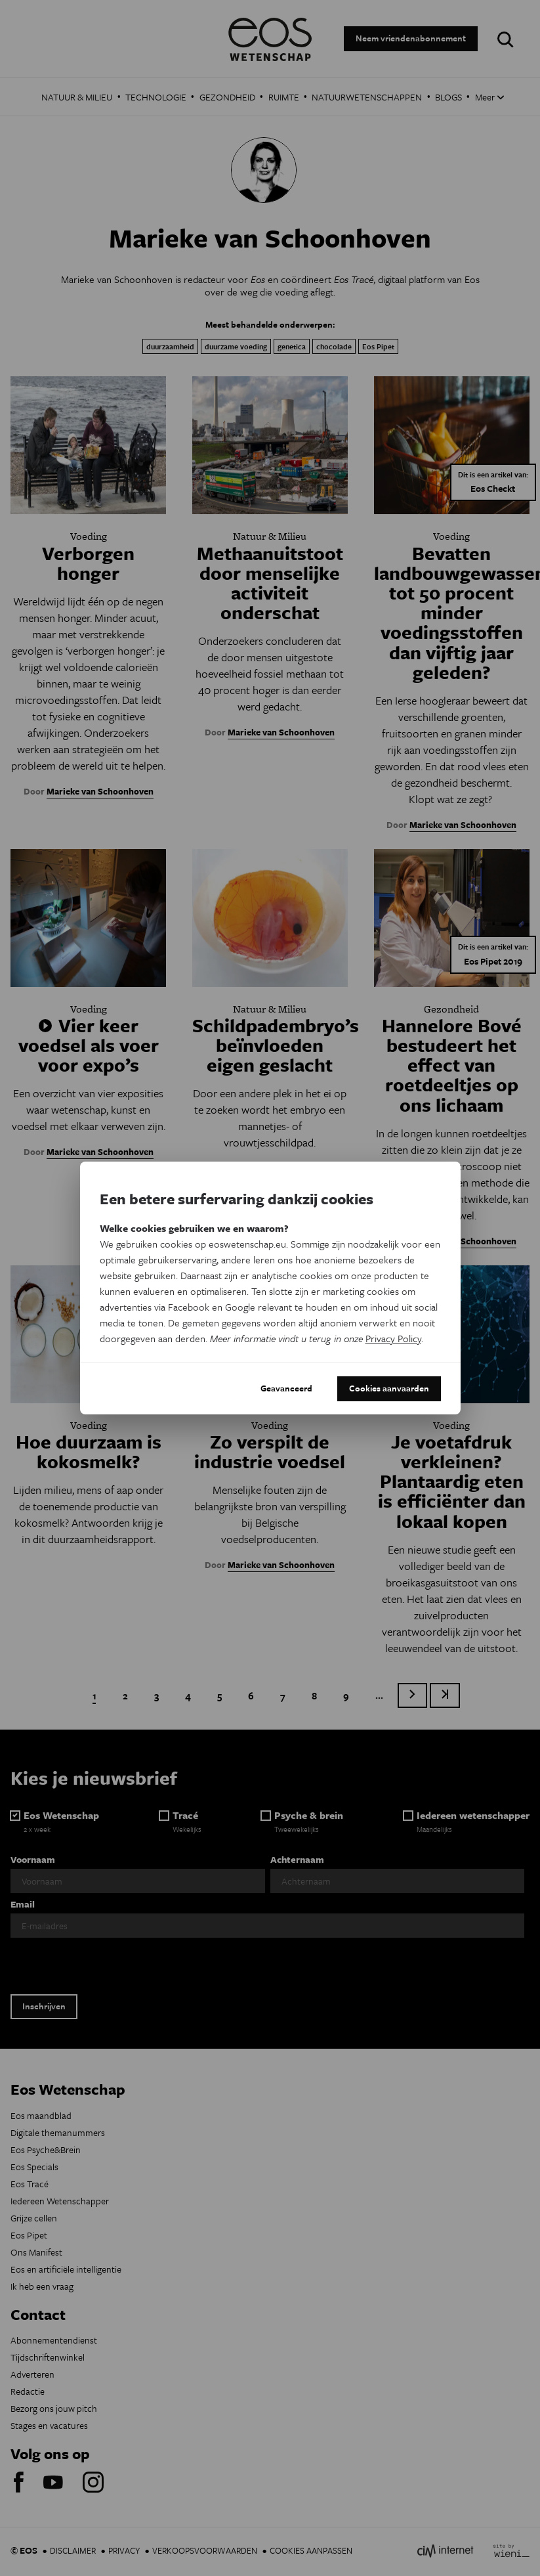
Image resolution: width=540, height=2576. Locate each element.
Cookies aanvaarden (389, 1388)
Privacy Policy (393, 1338)
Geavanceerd (286, 1388)
